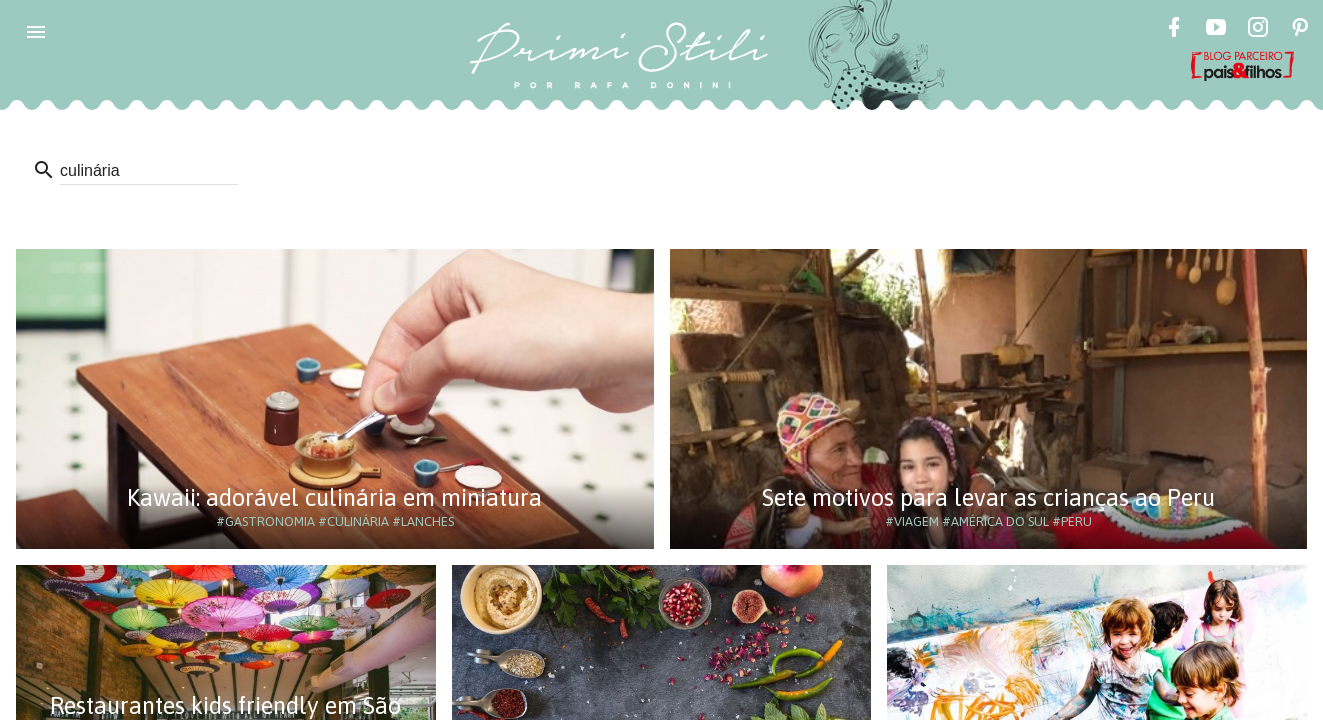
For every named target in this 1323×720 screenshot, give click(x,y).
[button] (36, 32)
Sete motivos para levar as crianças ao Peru (988, 497)
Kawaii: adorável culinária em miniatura (334, 497)
